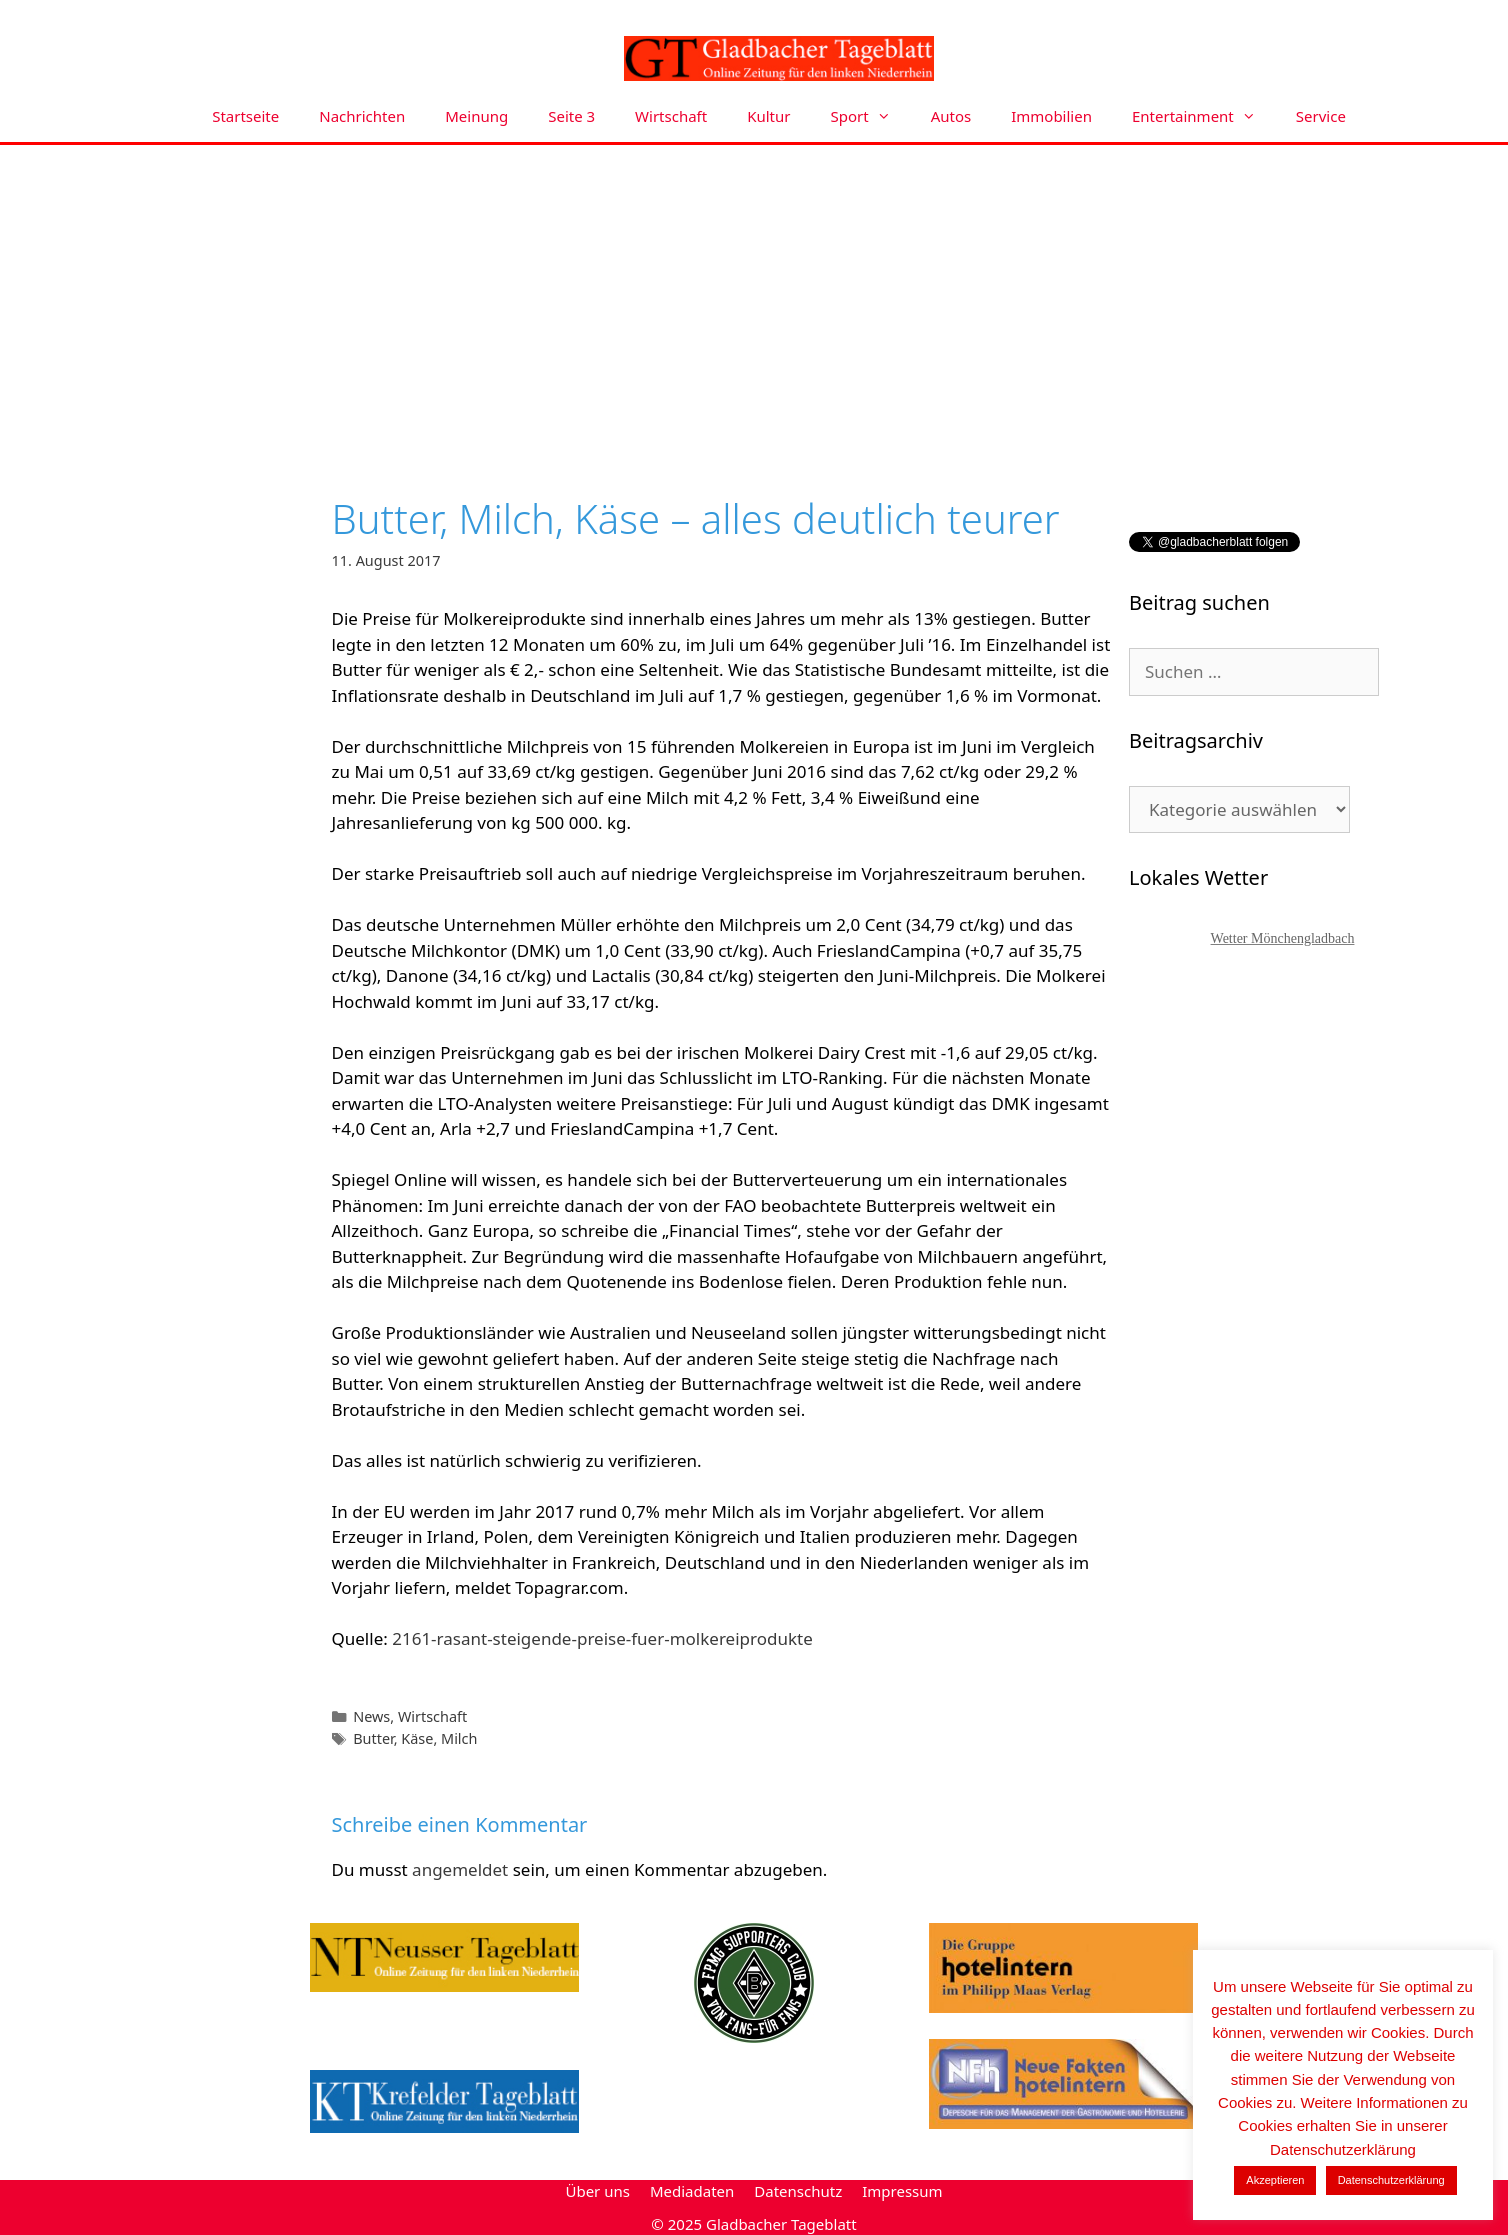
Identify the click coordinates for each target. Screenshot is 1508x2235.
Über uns (597, 2191)
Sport (871, 116)
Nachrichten (362, 116)
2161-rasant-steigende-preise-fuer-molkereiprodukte (602, 1638)
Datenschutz (798, 2191)
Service (1321, 116)
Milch (459, 1738)
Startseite (245, 116)
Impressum (902, 2191)
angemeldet (460, 1869)
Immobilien (1051, 116)
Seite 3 (571, 116)
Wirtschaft (671, 116)
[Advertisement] (754, 295)
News (371, 1716)
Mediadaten (692, 2191)
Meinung (476, 116)
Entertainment (1204, 116)
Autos (951, 116)
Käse (417, 1738)
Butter (373, 1738)
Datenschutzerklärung (1391, 2180)
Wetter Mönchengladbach (1283, 938)
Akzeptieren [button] (1275, 2180)
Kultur (768, 116)
